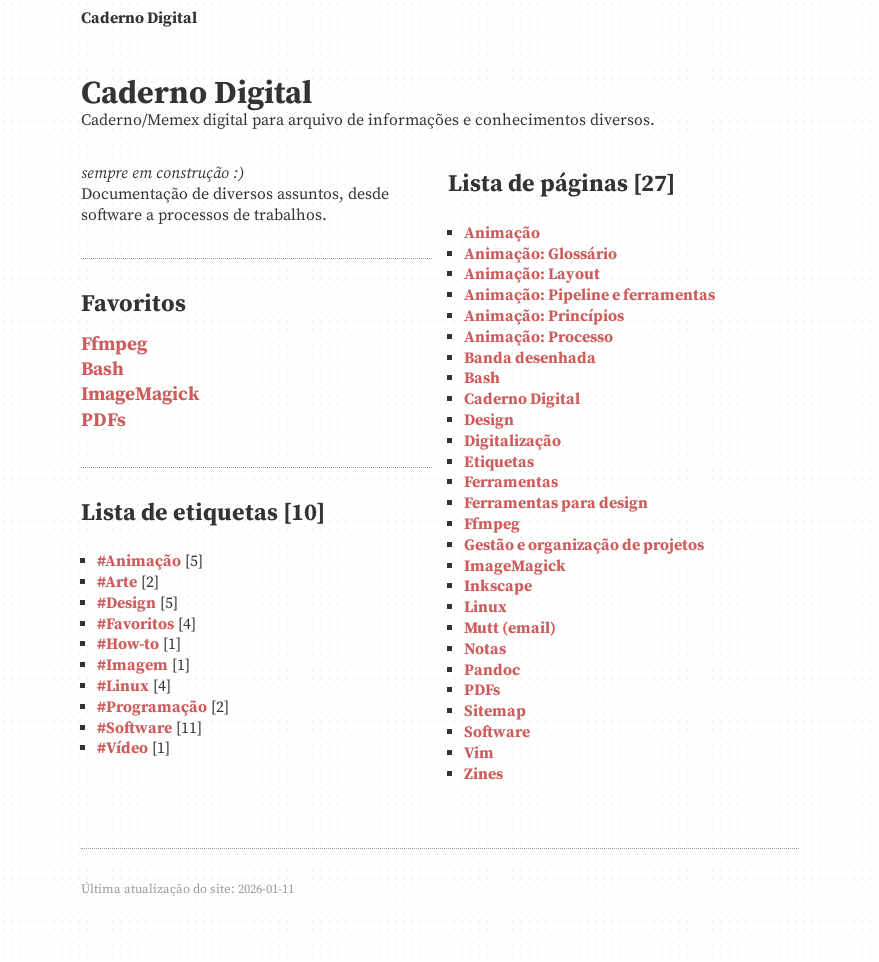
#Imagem (132, 665)
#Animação (139, 561)
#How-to (128, 644)
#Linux (123, 686)
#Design (126, 603)
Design (489, 420)
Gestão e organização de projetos (584, 545)
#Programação (152, 707)
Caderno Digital (139, 18)
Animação (502, 233)
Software (497, 732)
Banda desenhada (530, 358)
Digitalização (512, 441)
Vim (479, 753)
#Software (134, 728)
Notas (485, 649)
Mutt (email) (510, 628)
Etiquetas (499, 462)
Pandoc (492, 670)
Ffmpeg (114, 344)
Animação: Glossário (540, 254)
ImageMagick (140, 394)
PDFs (103, 420)
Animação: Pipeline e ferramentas (589, 295)
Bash (102, 369)
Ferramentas (511, 482)
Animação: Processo (538, 337)
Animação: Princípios (544, 316)
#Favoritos (135, 624)
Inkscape (498, 586)
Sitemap (495, 711)
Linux (485, 607)
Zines (483, 774)
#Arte (117, 582)
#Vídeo (122, 748)
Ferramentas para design (556, 503)
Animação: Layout (532, 274)
